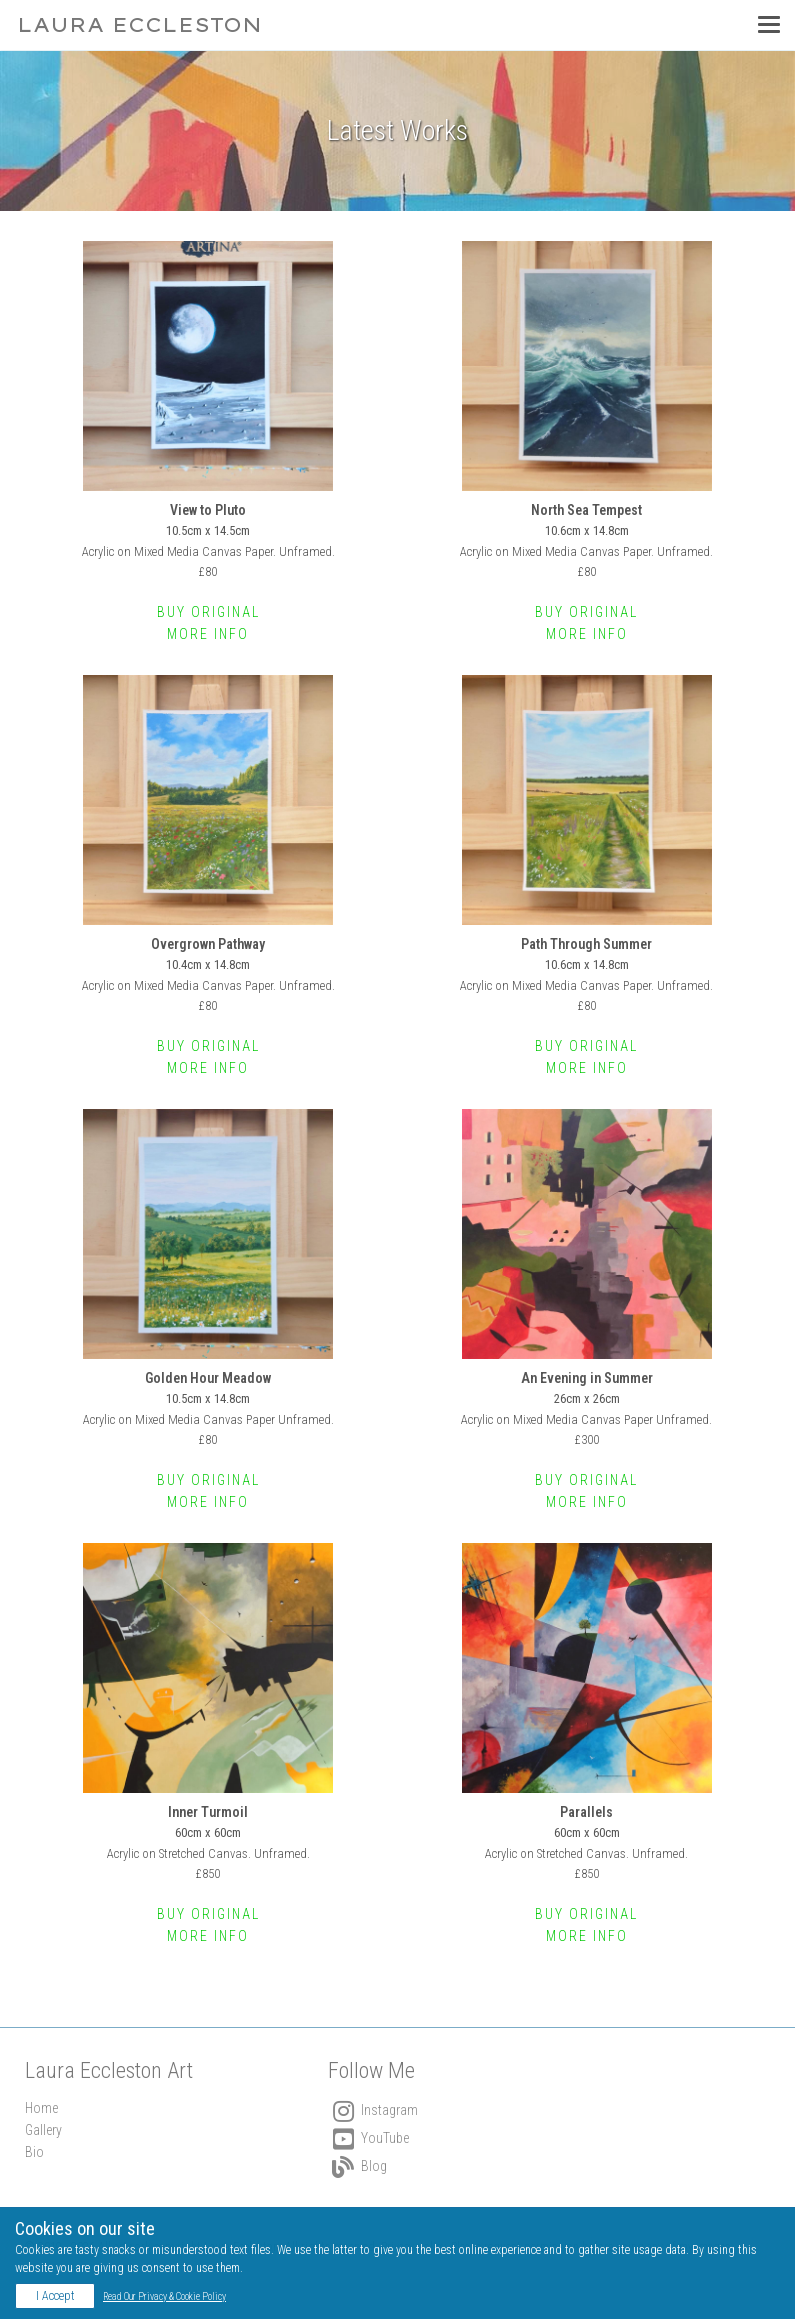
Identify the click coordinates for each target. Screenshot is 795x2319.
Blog (357, 2166)
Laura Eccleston (139, 24)
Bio (34, 2152)
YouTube (368, 2138)
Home (41, 2108)
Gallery (43, 2130)
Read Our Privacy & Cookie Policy (164, 2296)
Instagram (373, 2110)
